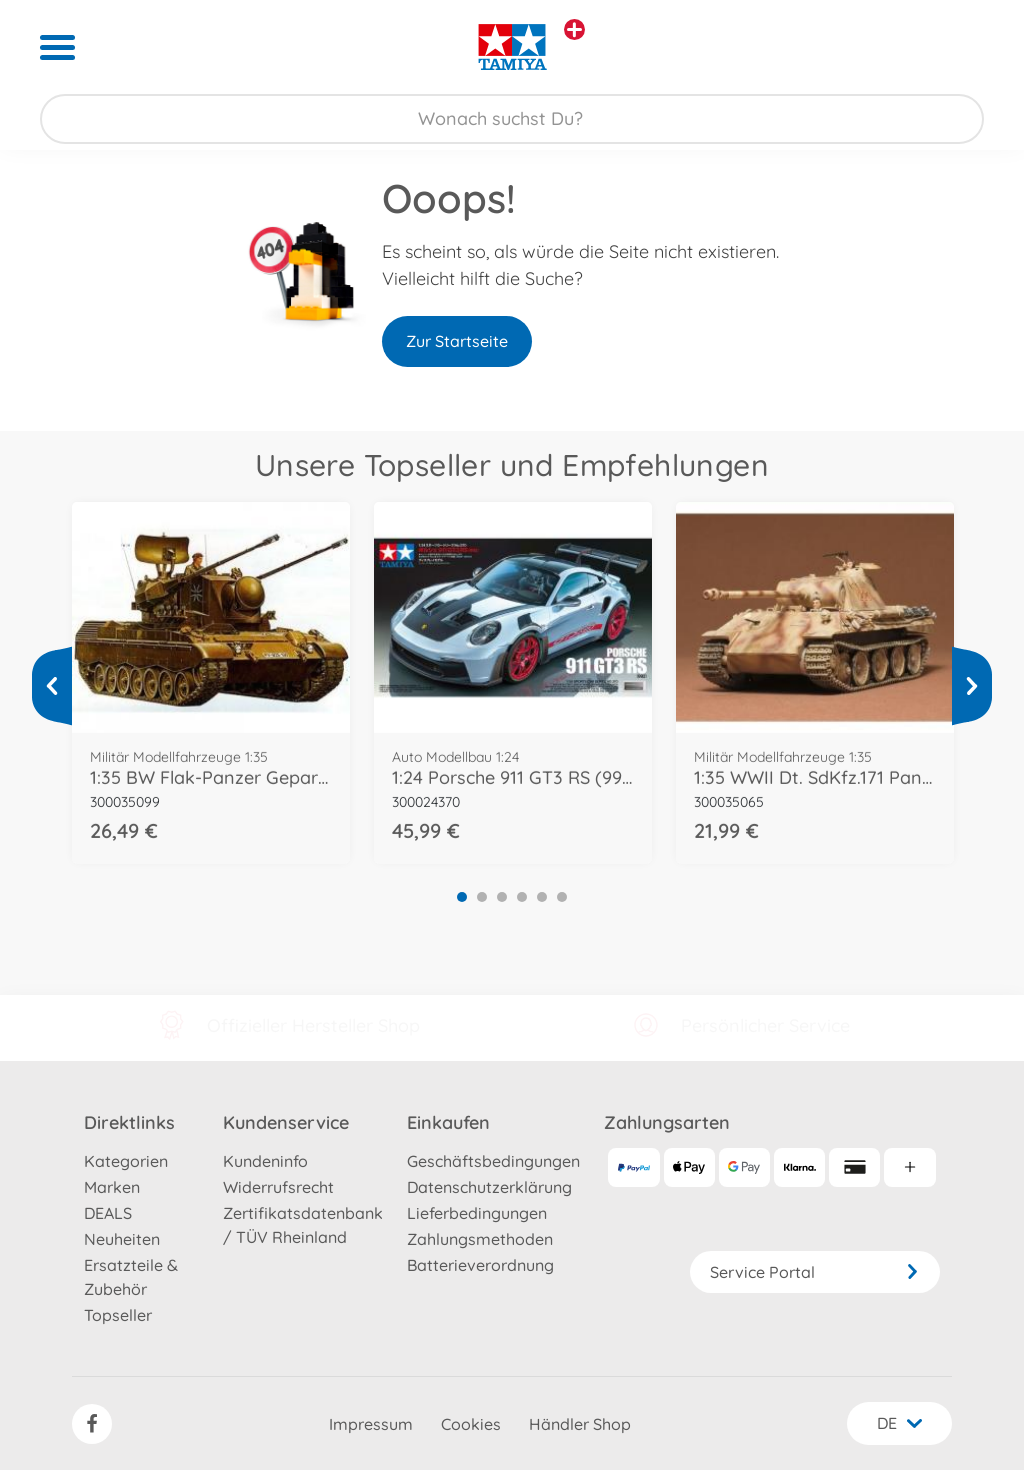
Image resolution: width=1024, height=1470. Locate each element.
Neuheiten (122, 1239)
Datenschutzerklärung (489, 1187)
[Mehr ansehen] (52, 686)
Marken (112, 1187)
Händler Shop (580, 1424)
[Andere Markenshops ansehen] (574, 29)
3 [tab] (502, 897)
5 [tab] (542, 897)
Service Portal (815, 1272)
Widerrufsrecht (278, 1187)
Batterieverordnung (480, 1265)
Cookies (471, 1424)
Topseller (118, 1315)
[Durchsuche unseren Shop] (512, 119)
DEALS (108, 1213)
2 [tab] (482, 897)
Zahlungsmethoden (480, 1239)
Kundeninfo (265, 1161)
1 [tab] (462, 897)
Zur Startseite (457, 341)
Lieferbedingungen (477, 1213)
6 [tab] (562, 897)
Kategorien (126, 1161)
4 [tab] (522, 897)
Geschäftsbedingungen (493, 1161)
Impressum (371, 1424)
